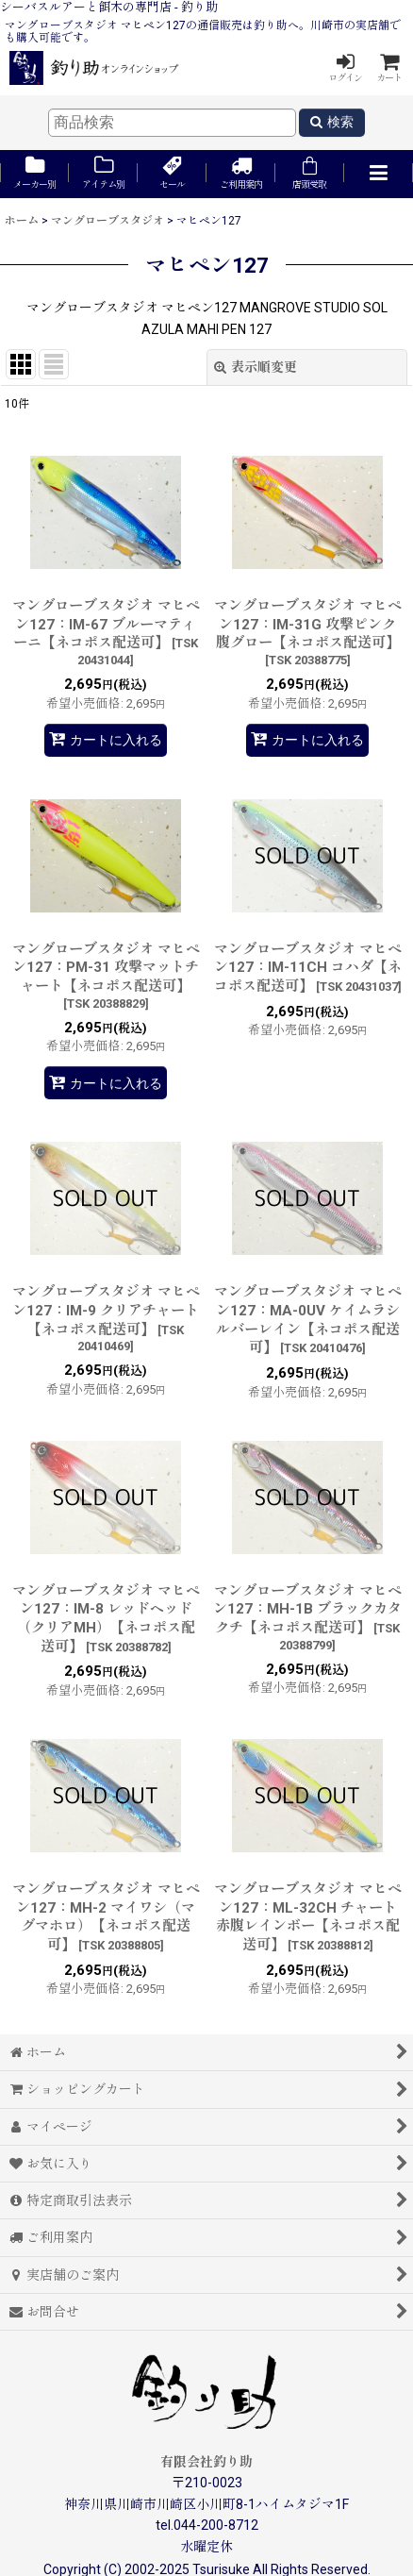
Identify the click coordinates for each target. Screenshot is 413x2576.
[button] (378, 174)
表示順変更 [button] (255, 367)
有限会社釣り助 (206, 2461)
